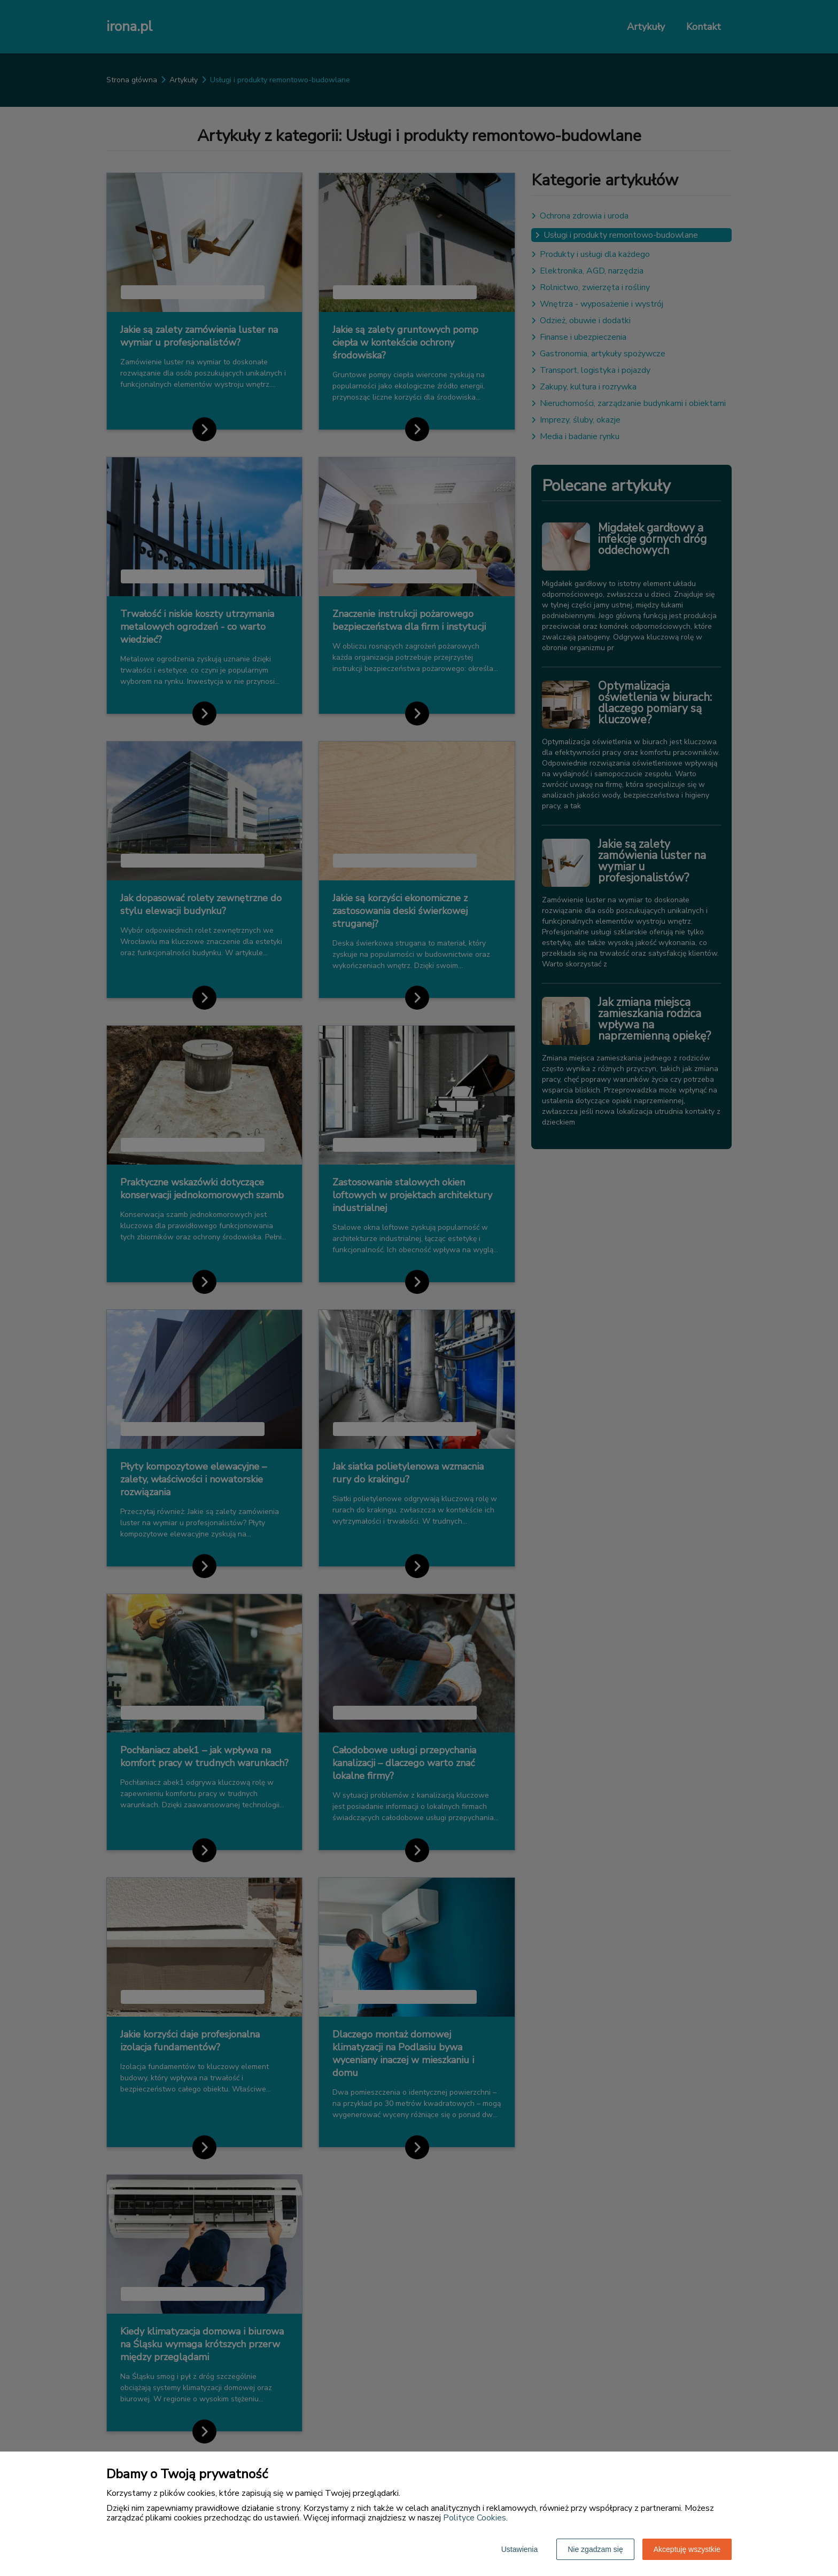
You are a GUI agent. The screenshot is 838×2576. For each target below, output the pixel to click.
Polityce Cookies (474, 2518)
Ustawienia (519, 2549)
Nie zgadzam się (595, 2549)
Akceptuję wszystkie (687, 2549)
